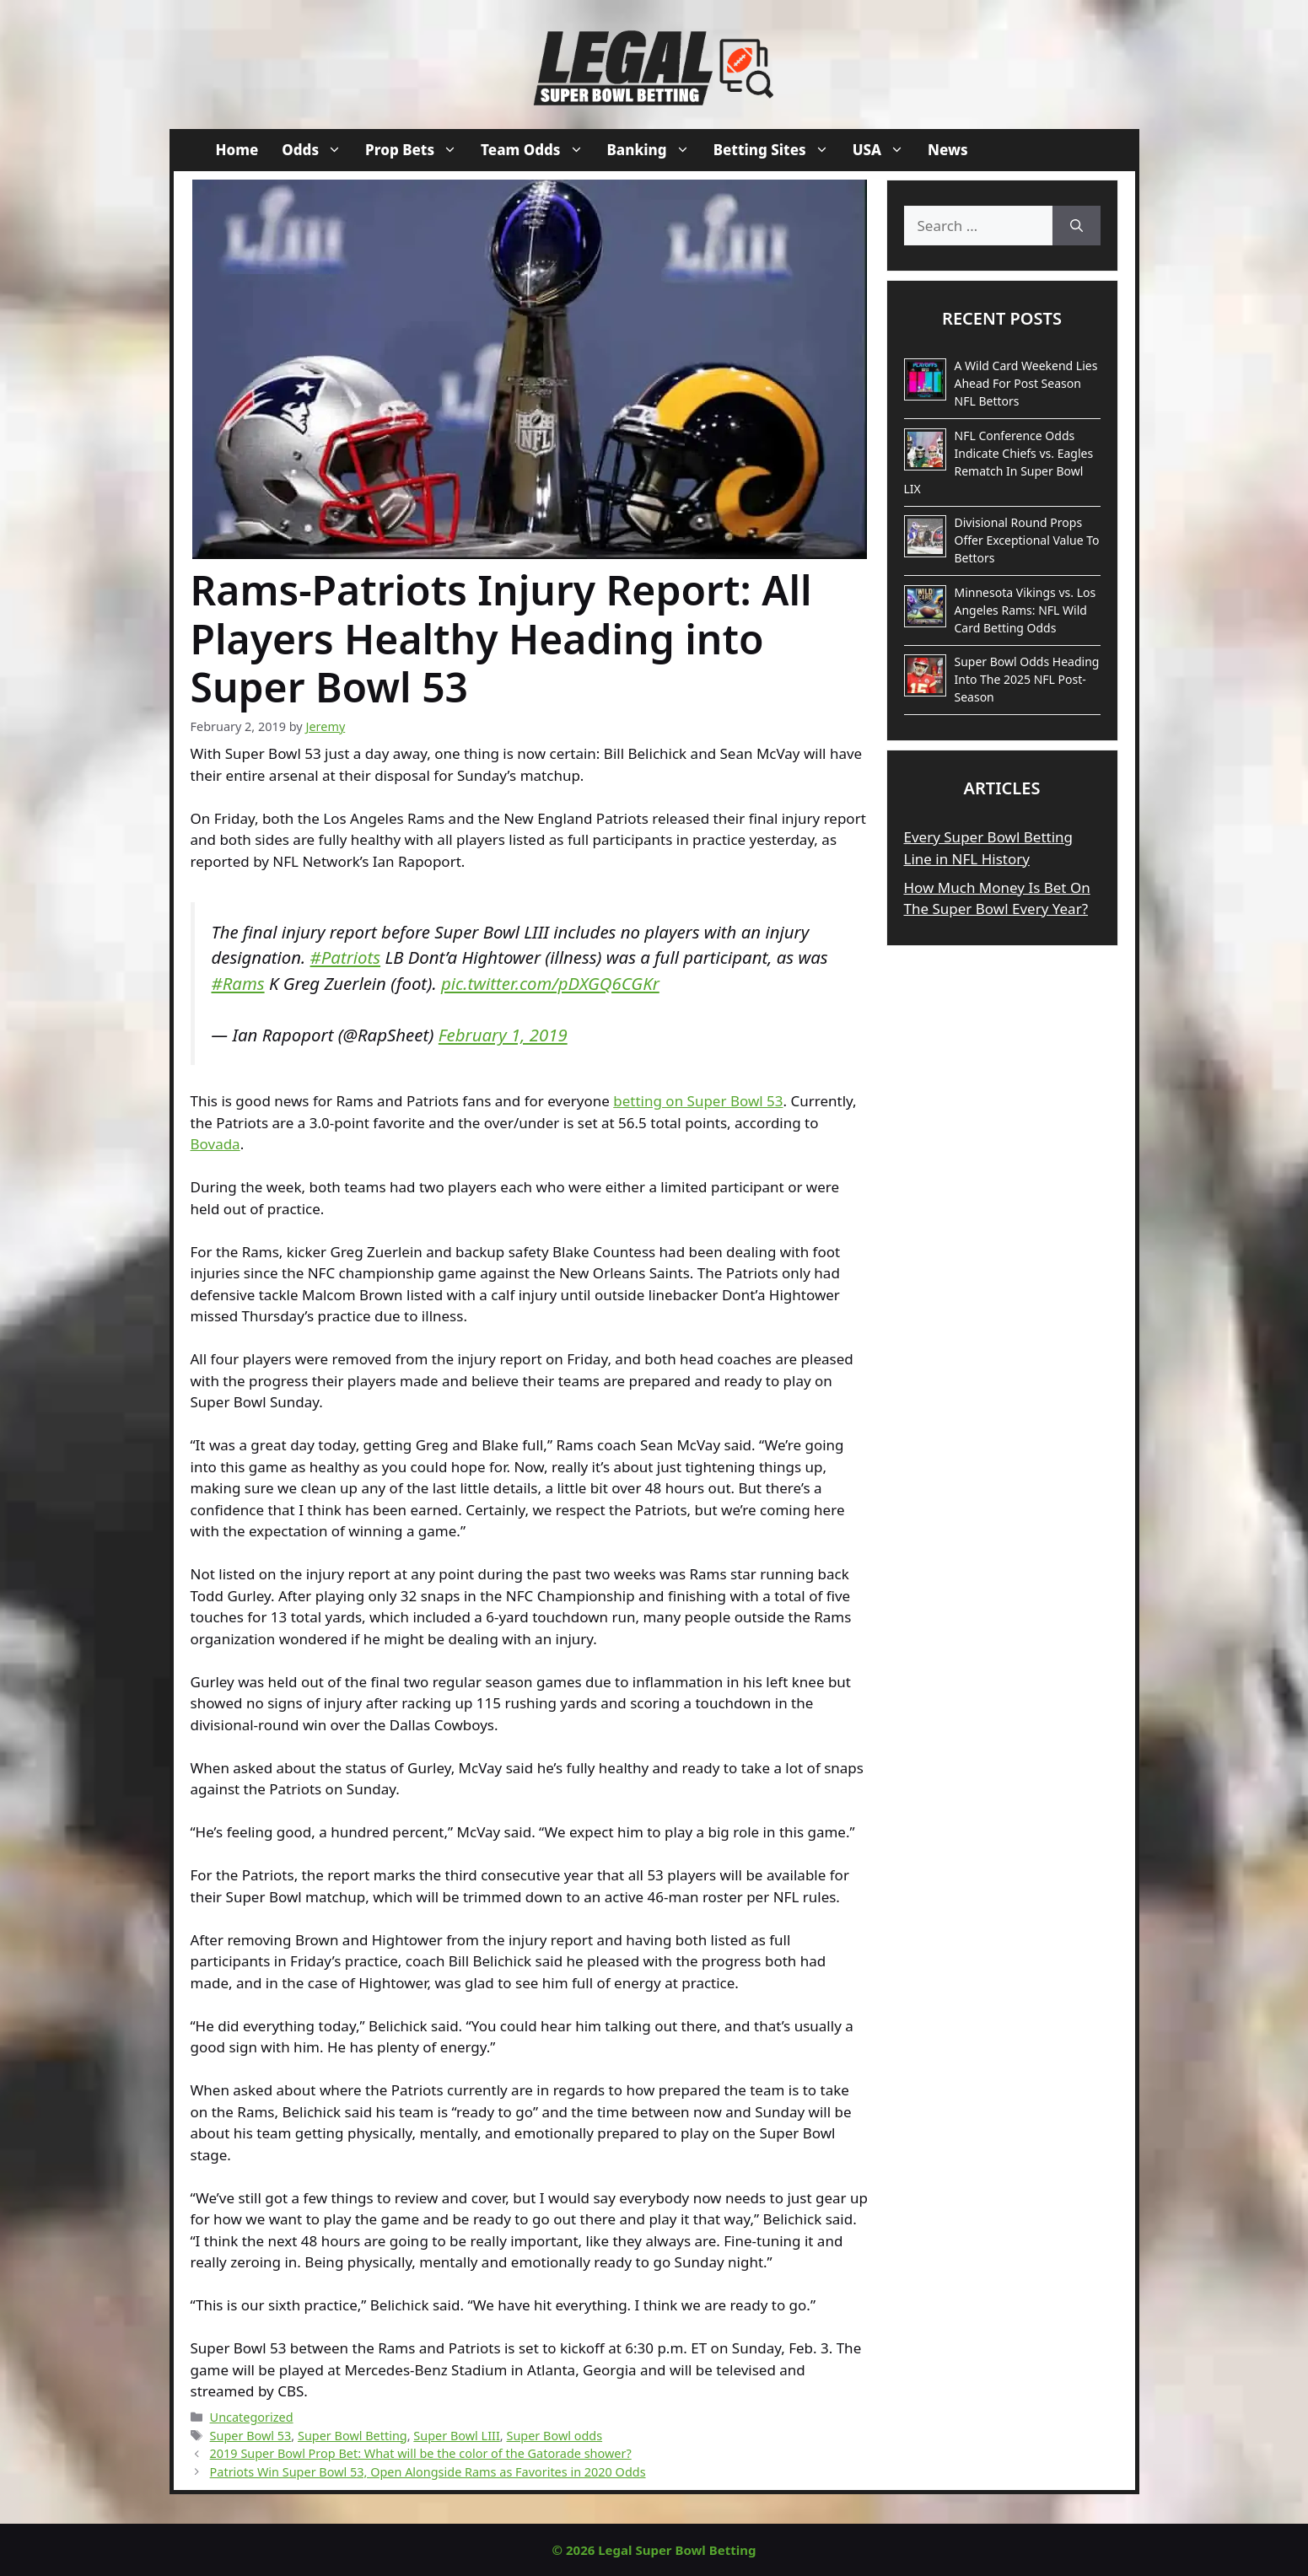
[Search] (1076, 226)
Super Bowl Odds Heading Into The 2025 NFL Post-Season (1027, 679)
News (948, 149)
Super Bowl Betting (352, 2436)
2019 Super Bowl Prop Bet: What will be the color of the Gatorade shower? (421, 2453)
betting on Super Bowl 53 (698, 1101)
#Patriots (345, 957)
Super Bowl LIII (456, 2436)
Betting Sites (777, 150)
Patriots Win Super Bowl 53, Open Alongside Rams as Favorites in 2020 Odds (428, 2472)
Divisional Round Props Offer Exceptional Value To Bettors (1027, 540)
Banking (654, 150)
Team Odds (538, 150)
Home (237, 149)
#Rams (238, 983)
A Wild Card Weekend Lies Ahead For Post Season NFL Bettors (1026, 383)
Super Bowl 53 (251, 2436)
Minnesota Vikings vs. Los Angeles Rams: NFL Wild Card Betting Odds (1025, 610)
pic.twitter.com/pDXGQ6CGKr (550, 983)
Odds (317, 150)
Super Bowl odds (554, 2436)
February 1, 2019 (503, 1034)
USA (884, 150)
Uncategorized (251, 2417)
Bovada (215, 1144)
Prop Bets (417, 150)
